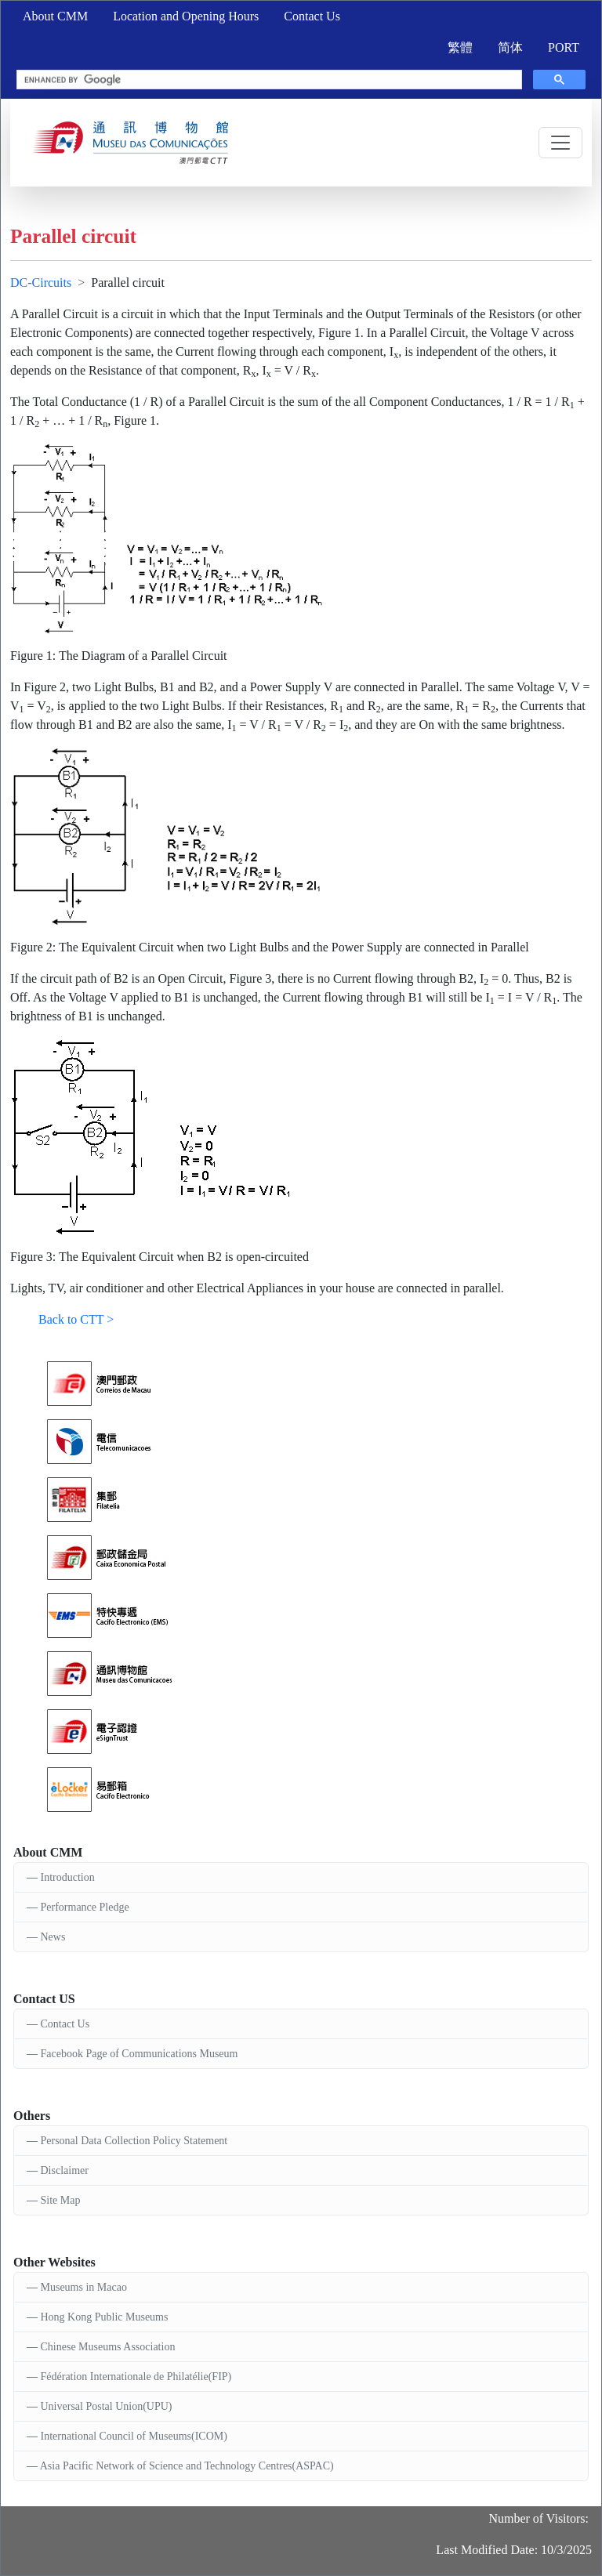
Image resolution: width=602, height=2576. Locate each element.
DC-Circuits (40, 282)
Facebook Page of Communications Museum (139, 2054)
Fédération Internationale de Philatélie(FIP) (136, 2376)
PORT (563, 47)
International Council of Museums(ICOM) (134, 2436)
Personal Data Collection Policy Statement (134, 2141)
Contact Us (312, 16)
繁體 (460, 47)
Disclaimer (65, 2170)
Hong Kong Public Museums (105, 2317)
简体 (510, 47)
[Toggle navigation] (560, 142)
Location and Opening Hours (186, 16)
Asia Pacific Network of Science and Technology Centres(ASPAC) (187, 2466)
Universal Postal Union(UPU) (106, 2406)
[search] (267, 79)
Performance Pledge (85, 1907)
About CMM (55, 16)
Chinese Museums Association (108, 2347)
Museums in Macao (84, 2287)
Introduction (68, 1877)
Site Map (61, 2200)
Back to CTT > (76, 1319)
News (53, 1937)
